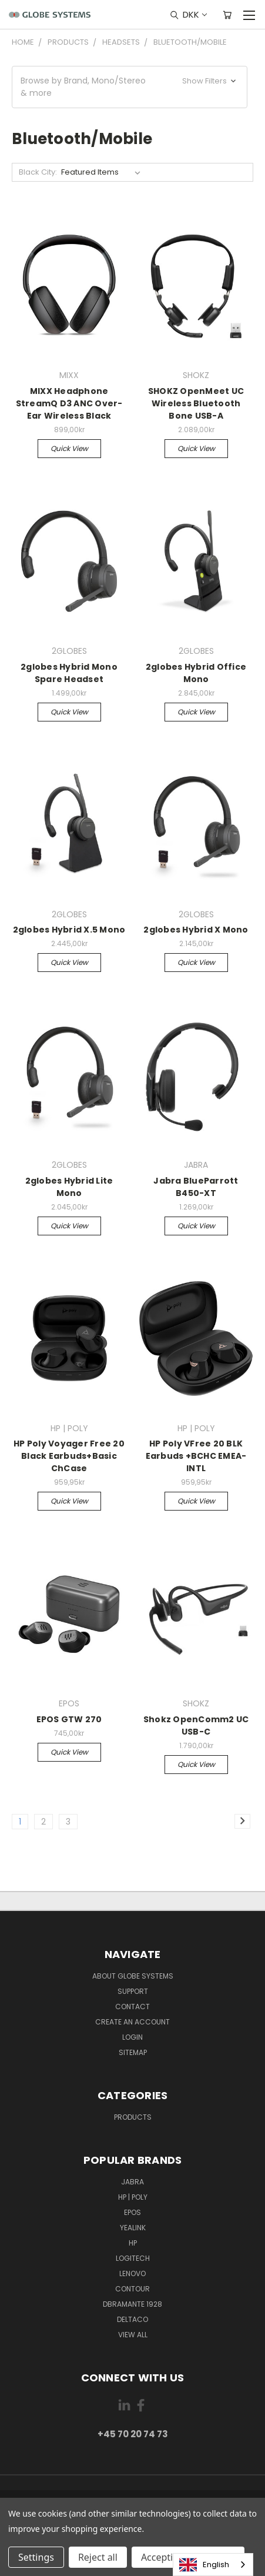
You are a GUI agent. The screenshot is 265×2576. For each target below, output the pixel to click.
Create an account (132, 2022)
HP (133, 2243)
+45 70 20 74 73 (133, 2434)
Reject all (98, 2557)
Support (133, 1991)
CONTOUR (132, 2289)
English (204, 2565)
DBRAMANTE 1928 (132, 2304)
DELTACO (132, 2319)
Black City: (38, 172)
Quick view (69, 448)
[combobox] (213, 2564)
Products (133, 2117)
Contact (132, 2007)
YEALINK (133, 2228)
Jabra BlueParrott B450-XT (195, 1187)
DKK (194, 14)
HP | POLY (132, 2197)
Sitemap (133, 2052)
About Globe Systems (132, 1976)
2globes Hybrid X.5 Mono (69, 929)
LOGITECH (133, 2258)
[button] (129, 87)
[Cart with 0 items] (227, 14)
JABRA (132, 2182)
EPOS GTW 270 (69, 1719)
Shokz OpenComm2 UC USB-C (196, 1725)
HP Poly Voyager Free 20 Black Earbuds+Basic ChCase (69, 1456)
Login (132, 2037)
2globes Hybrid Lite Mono (69, 1187)
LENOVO (132, 2273)
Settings (36, 2557)
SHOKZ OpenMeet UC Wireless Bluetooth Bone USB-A (196, 403)
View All (132, 2335)
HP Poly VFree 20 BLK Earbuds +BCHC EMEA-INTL (196, 1456)
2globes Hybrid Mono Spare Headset (69, 673)
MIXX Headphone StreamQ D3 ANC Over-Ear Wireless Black (69, 403)
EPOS (132, 2212)
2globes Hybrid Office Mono (196, 673)
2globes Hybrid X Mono (195, 929)
